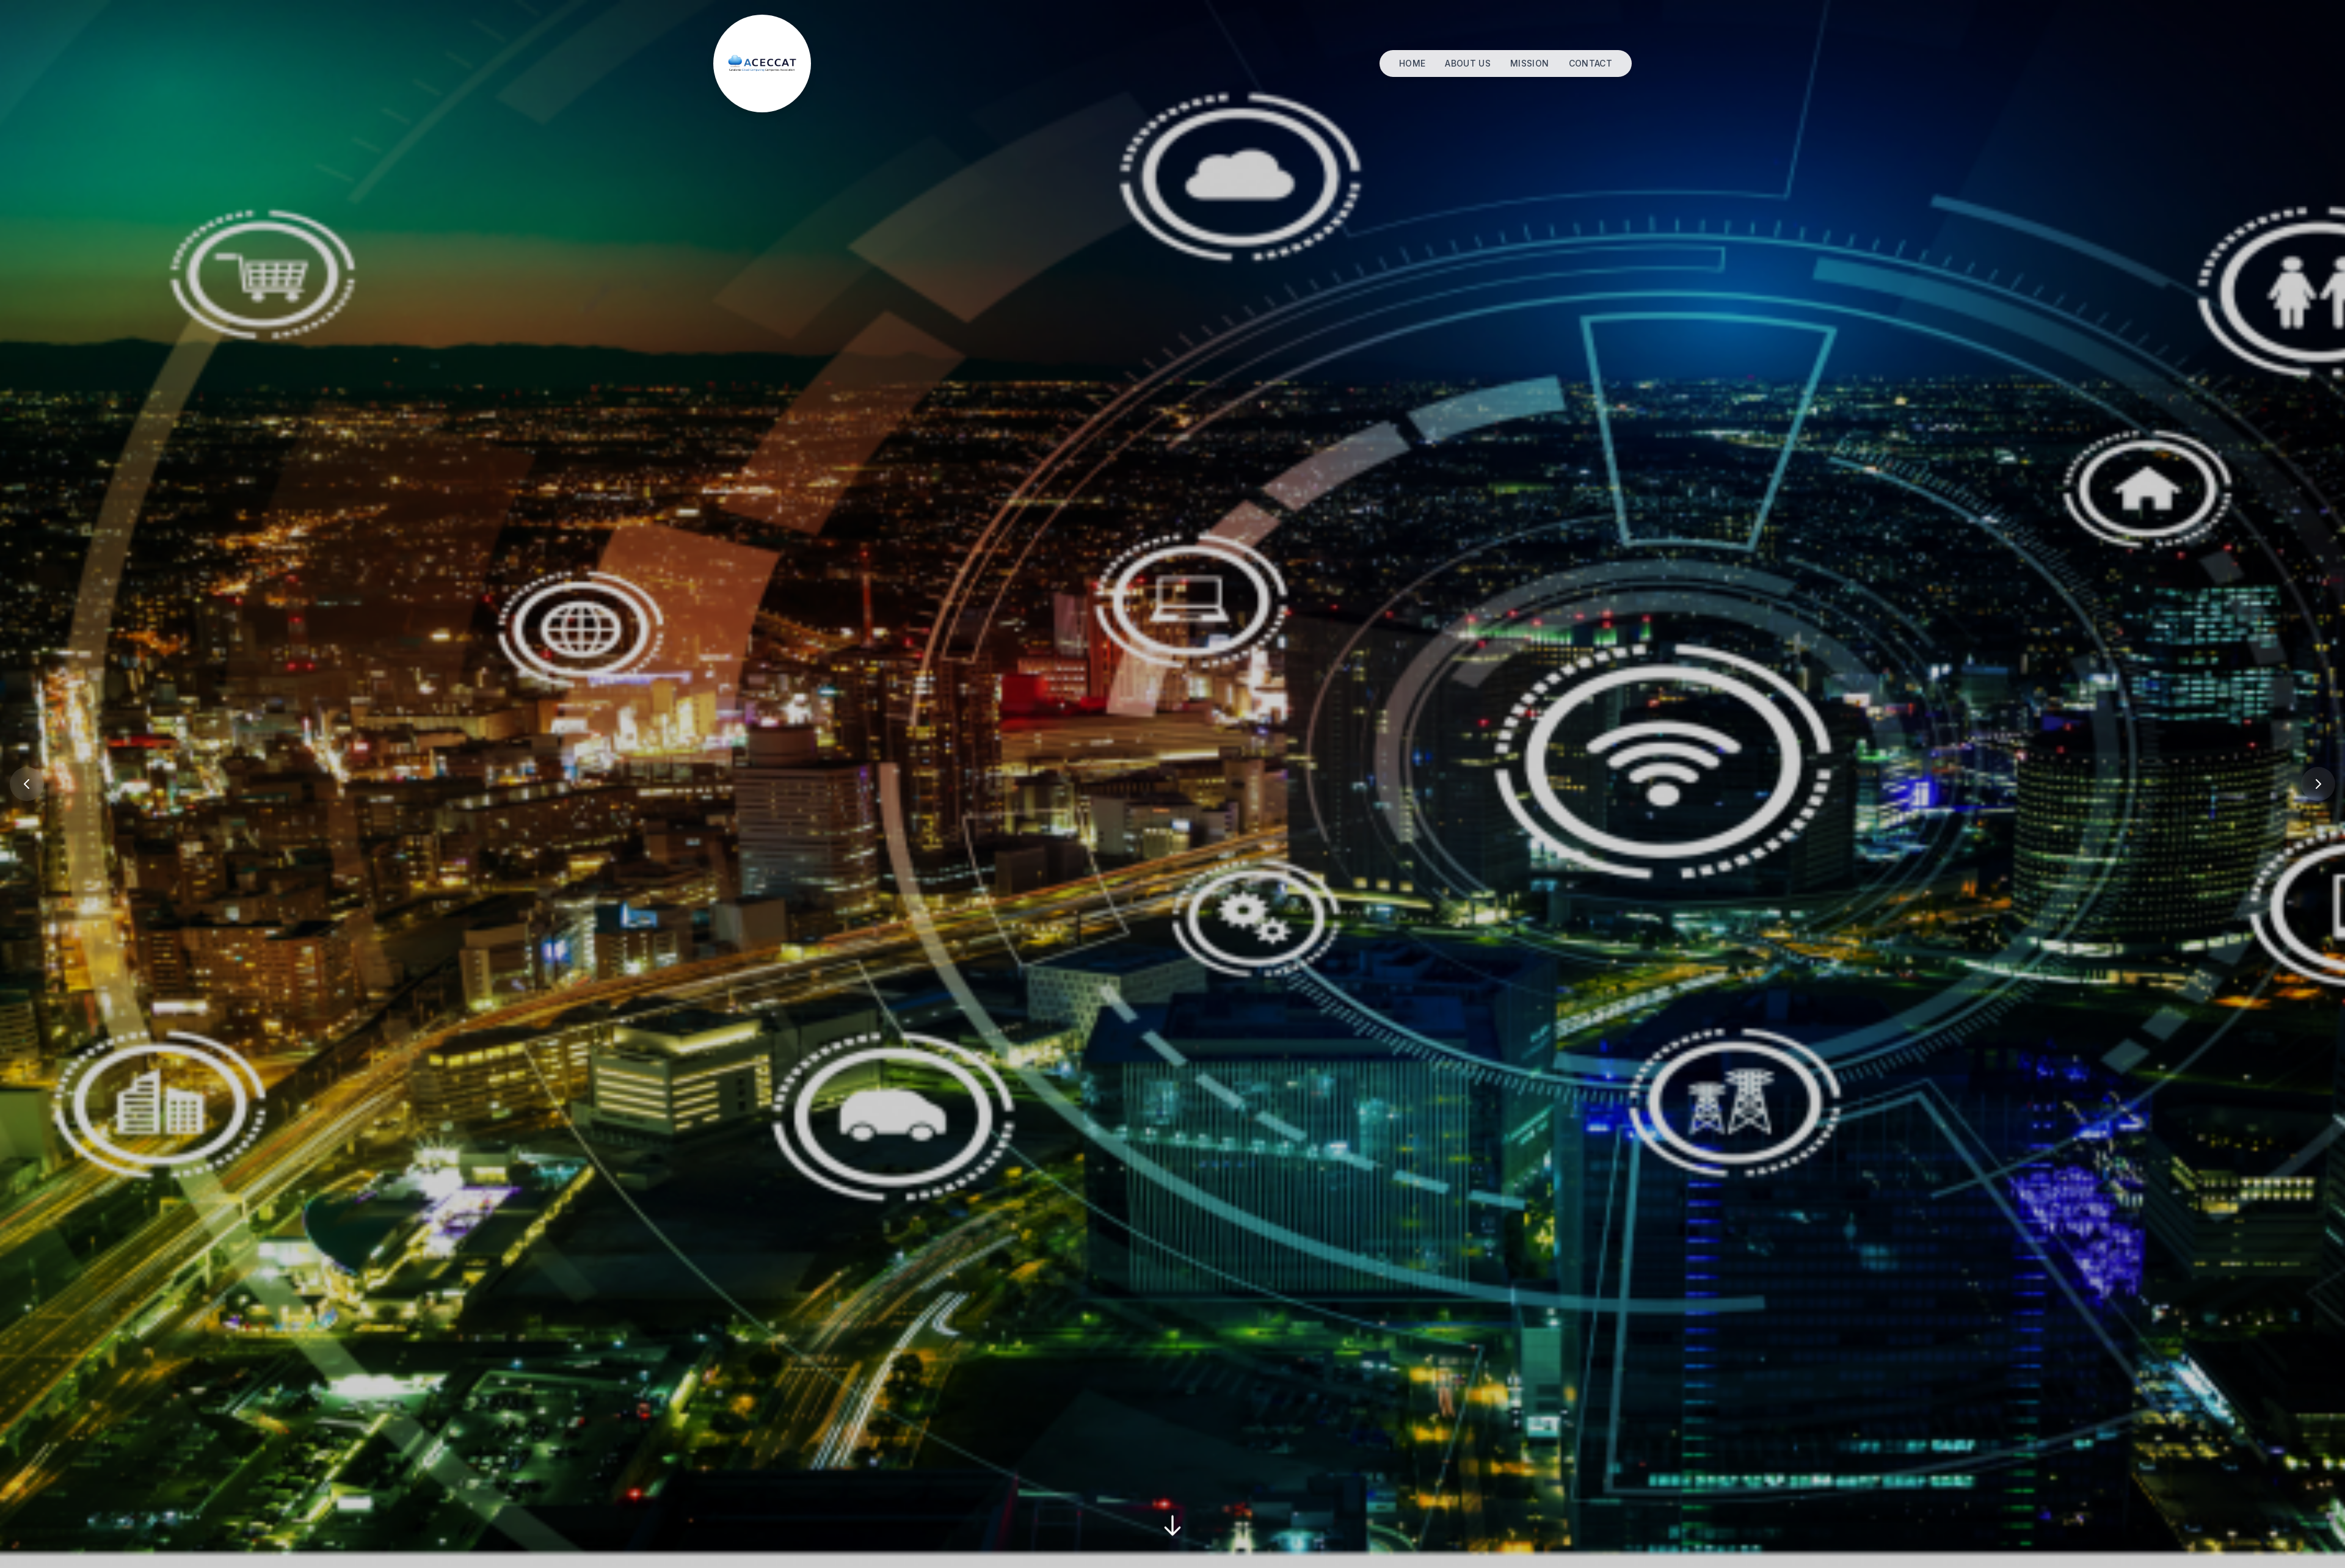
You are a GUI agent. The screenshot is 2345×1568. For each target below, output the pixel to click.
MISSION (1529, 63)
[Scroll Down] (1172, 1527)
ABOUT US (1468, 63)
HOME (1412, 63)
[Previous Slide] (27, 784)
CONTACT (1590, 63)
